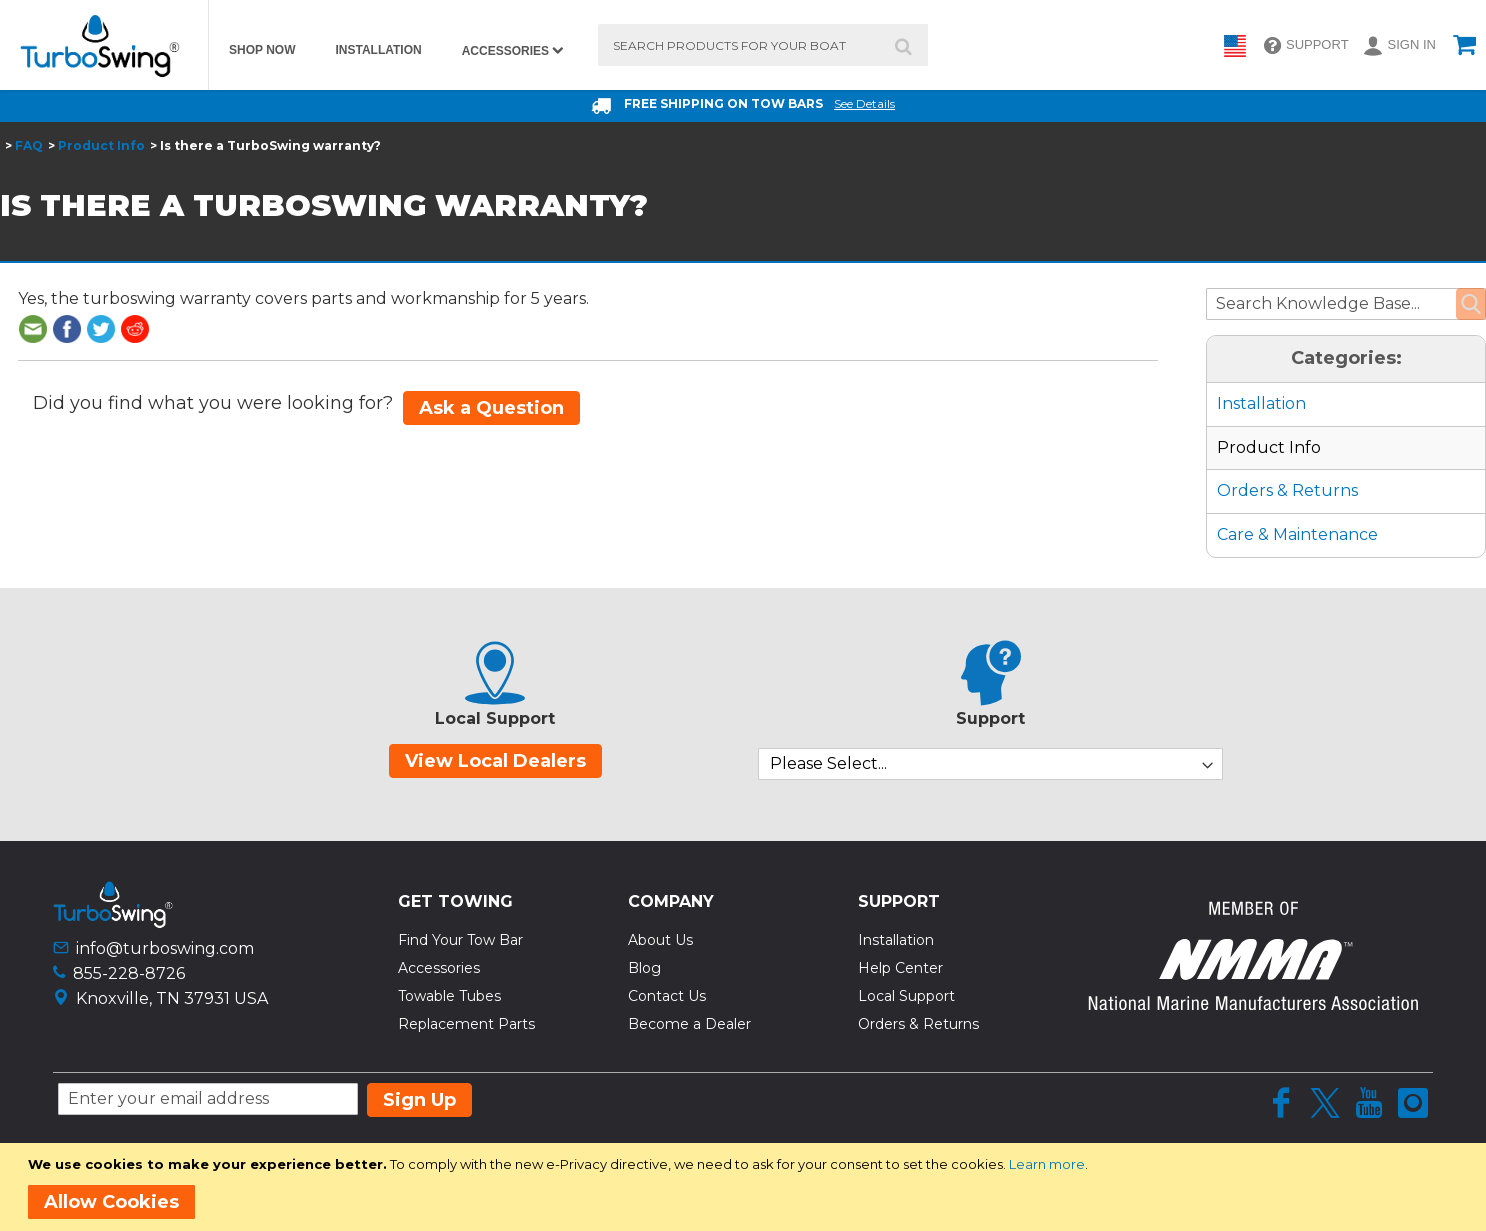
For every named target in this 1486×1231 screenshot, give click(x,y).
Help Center (900, 968)
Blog (644, 968)
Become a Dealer (689, 1024)
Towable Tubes (449, 996)
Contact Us (667, 996)
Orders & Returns (1287, 490)
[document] (746, 1187)
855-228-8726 (129, 973)
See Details (864, 103)
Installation (1261, 403)
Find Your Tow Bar (460, 940)
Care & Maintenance (1297, 534)
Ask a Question (491, 408)
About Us (660, 940)
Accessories (439, 968)
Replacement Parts (466, 1024)
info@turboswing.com (165, 948)
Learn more (1047, 1164)
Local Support (906, 996)
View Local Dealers (495, 761)
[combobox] (763, 45)
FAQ (29, 145)
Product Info (101, 145)
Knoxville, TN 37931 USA (172, 998)
